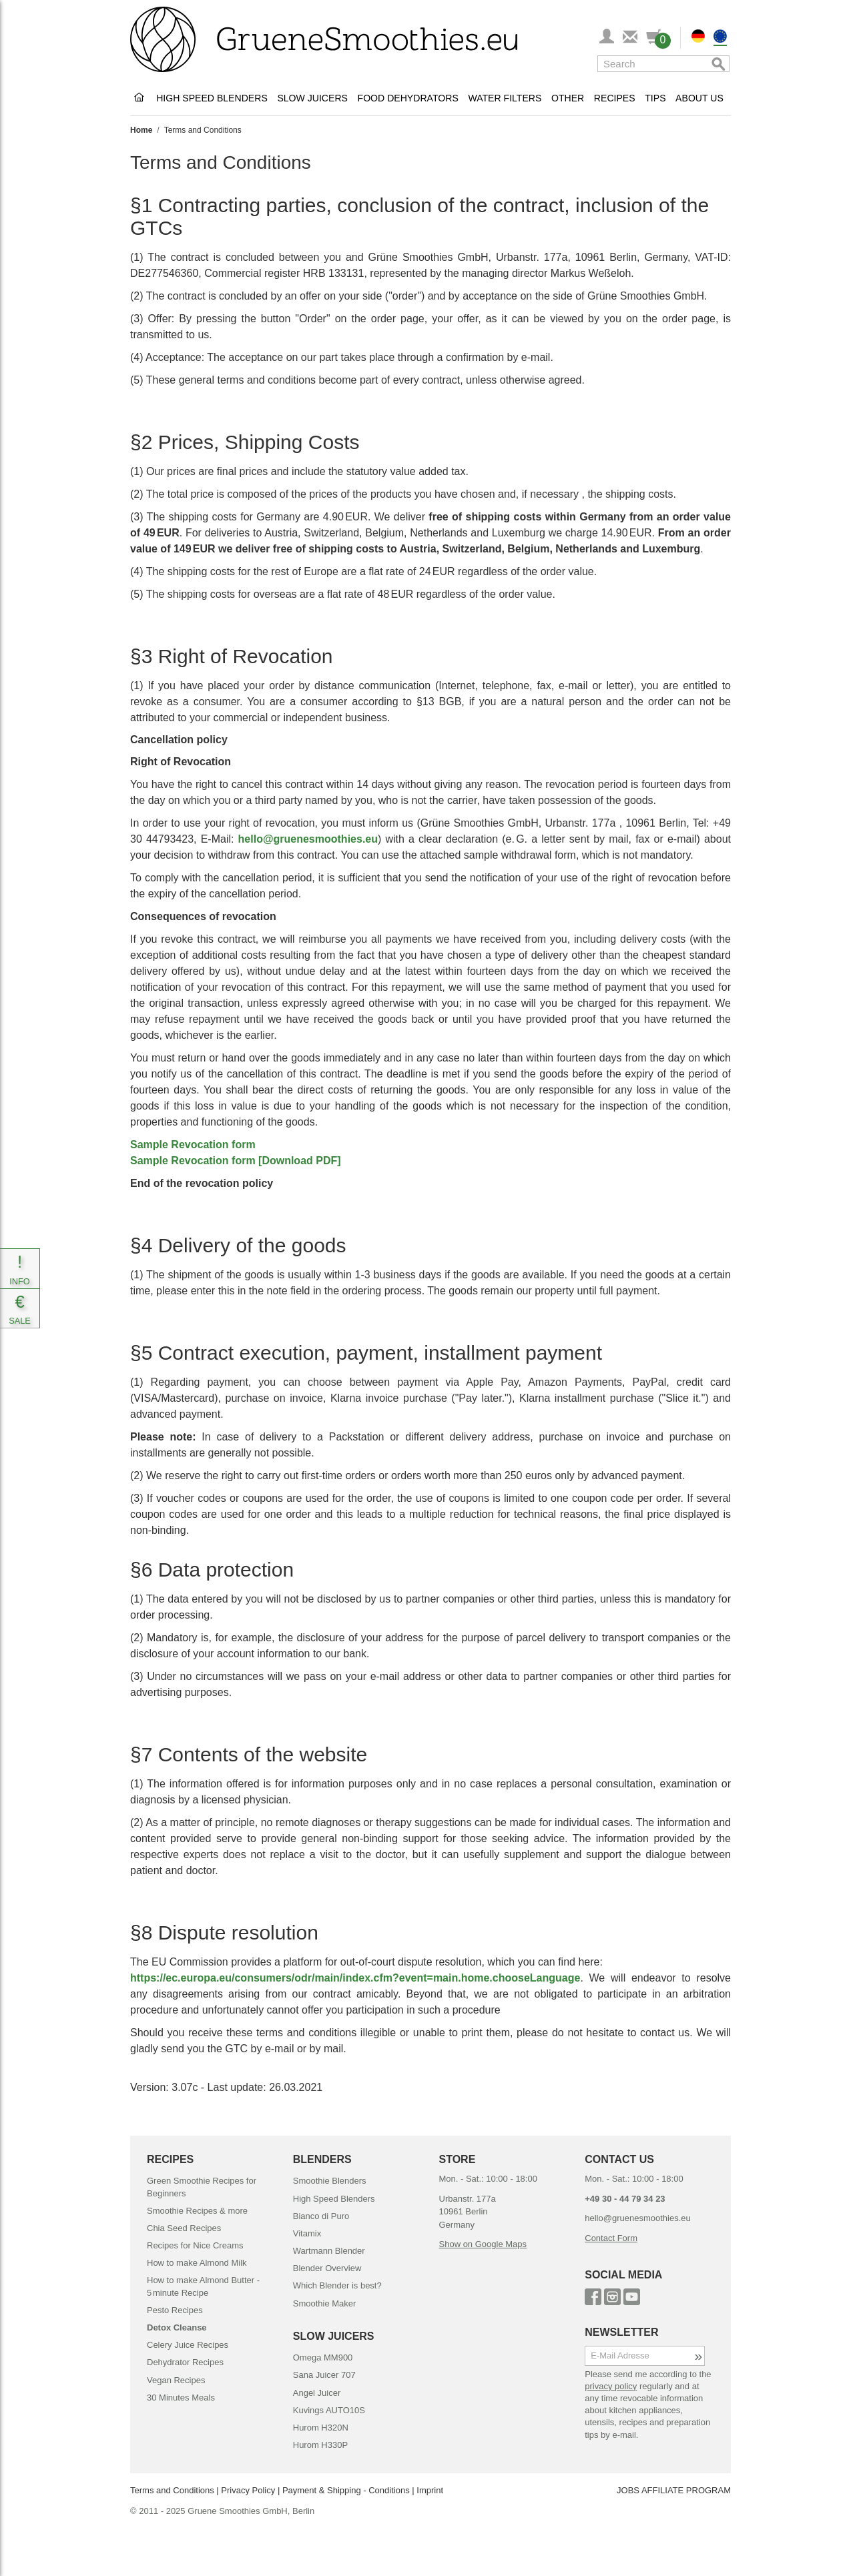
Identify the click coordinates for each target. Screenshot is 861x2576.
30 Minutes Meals (181, 2398)
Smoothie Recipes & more (197, 2211)
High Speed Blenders (212, 98)
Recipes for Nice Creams (195, 2245)
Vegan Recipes (176, 2380)
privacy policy (611, 2386)
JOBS (628, 2490)
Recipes (614, 98)
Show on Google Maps (483, 2244)
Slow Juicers (312, 98)
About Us (699, 98)
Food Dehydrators (408, 98)
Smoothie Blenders (329, 2181)
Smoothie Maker (324, 2303)
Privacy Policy (248, 2490)
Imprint (429, 2490)
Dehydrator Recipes (185, 2362)
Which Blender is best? (337, 2285)
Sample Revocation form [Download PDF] (235, 1160)
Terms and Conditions (172, 2490)
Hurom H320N (320, 2428)
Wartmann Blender (329, 2251)
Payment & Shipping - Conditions (346, 2490)
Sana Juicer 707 (324, 2375)
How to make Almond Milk (197, 2263)
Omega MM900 (323, 2357)
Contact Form (611, 2238)
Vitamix (307, 2233)
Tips (655, 98)
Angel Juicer (317, 2393)
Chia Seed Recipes (184, 2228)
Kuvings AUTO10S (329, 2410)
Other (567, 98)
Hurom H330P (320, 2445)
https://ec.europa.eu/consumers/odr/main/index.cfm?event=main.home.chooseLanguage (355, 1978)
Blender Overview (327, 2268)
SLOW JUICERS (333, 2336)
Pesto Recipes (175, 2310)
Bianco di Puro (321, 2216)
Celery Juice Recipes (187, 2345)
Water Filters (504, 98)
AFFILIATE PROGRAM (686, 2490)
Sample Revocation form (193, 1144)
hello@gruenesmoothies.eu (308, 839)
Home (141, 130)
